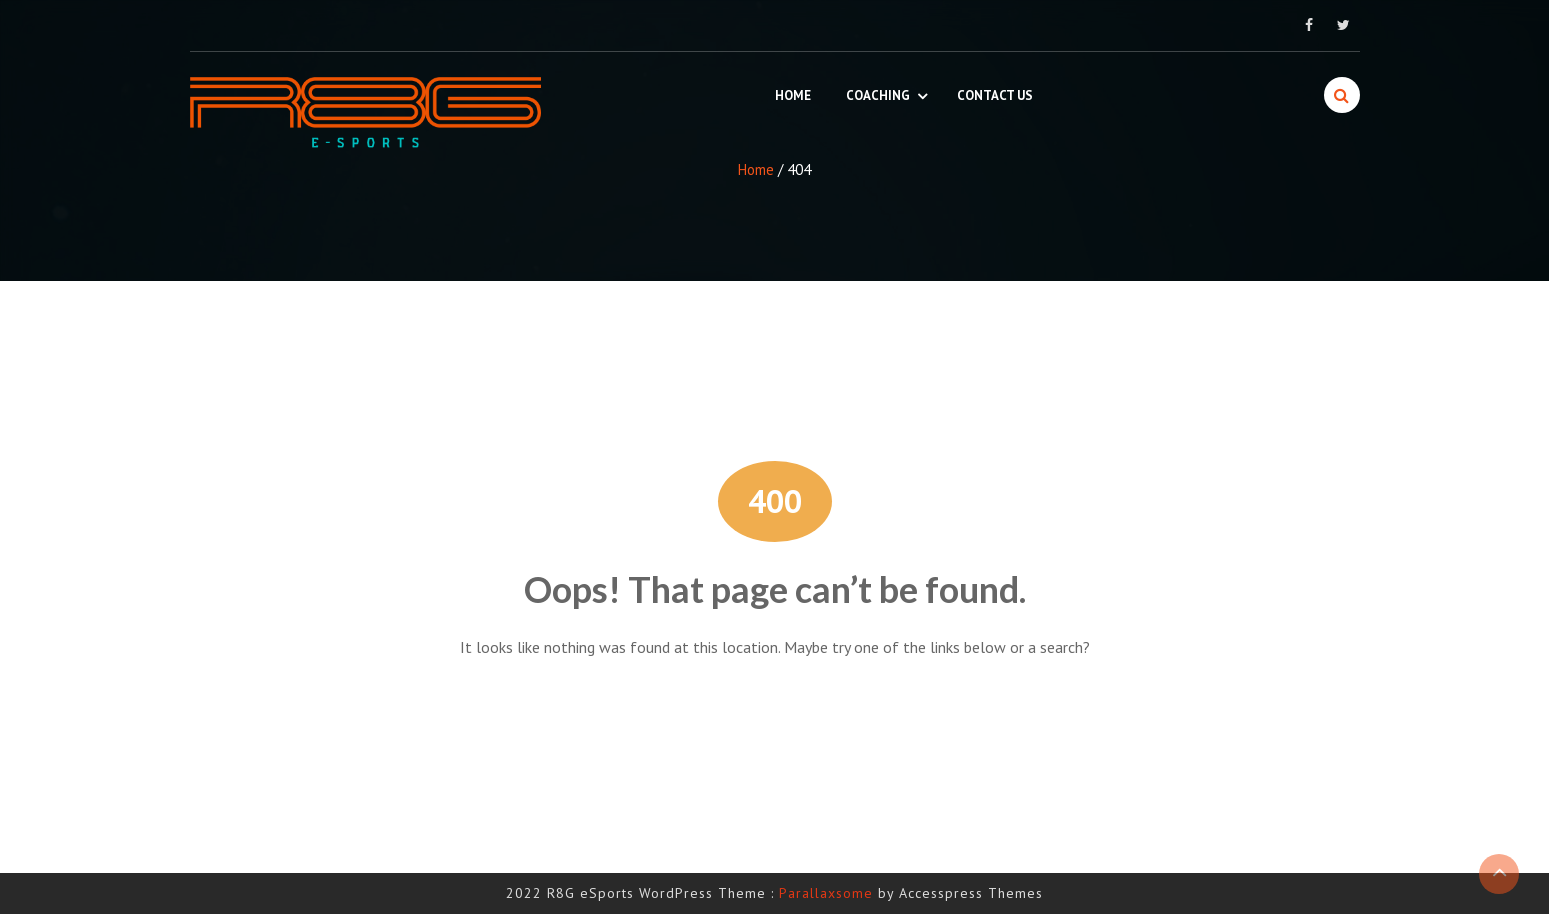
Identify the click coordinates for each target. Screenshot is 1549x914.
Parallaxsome (826, 893)
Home (793, 95)
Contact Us (995, 95)
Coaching (878, 95)
